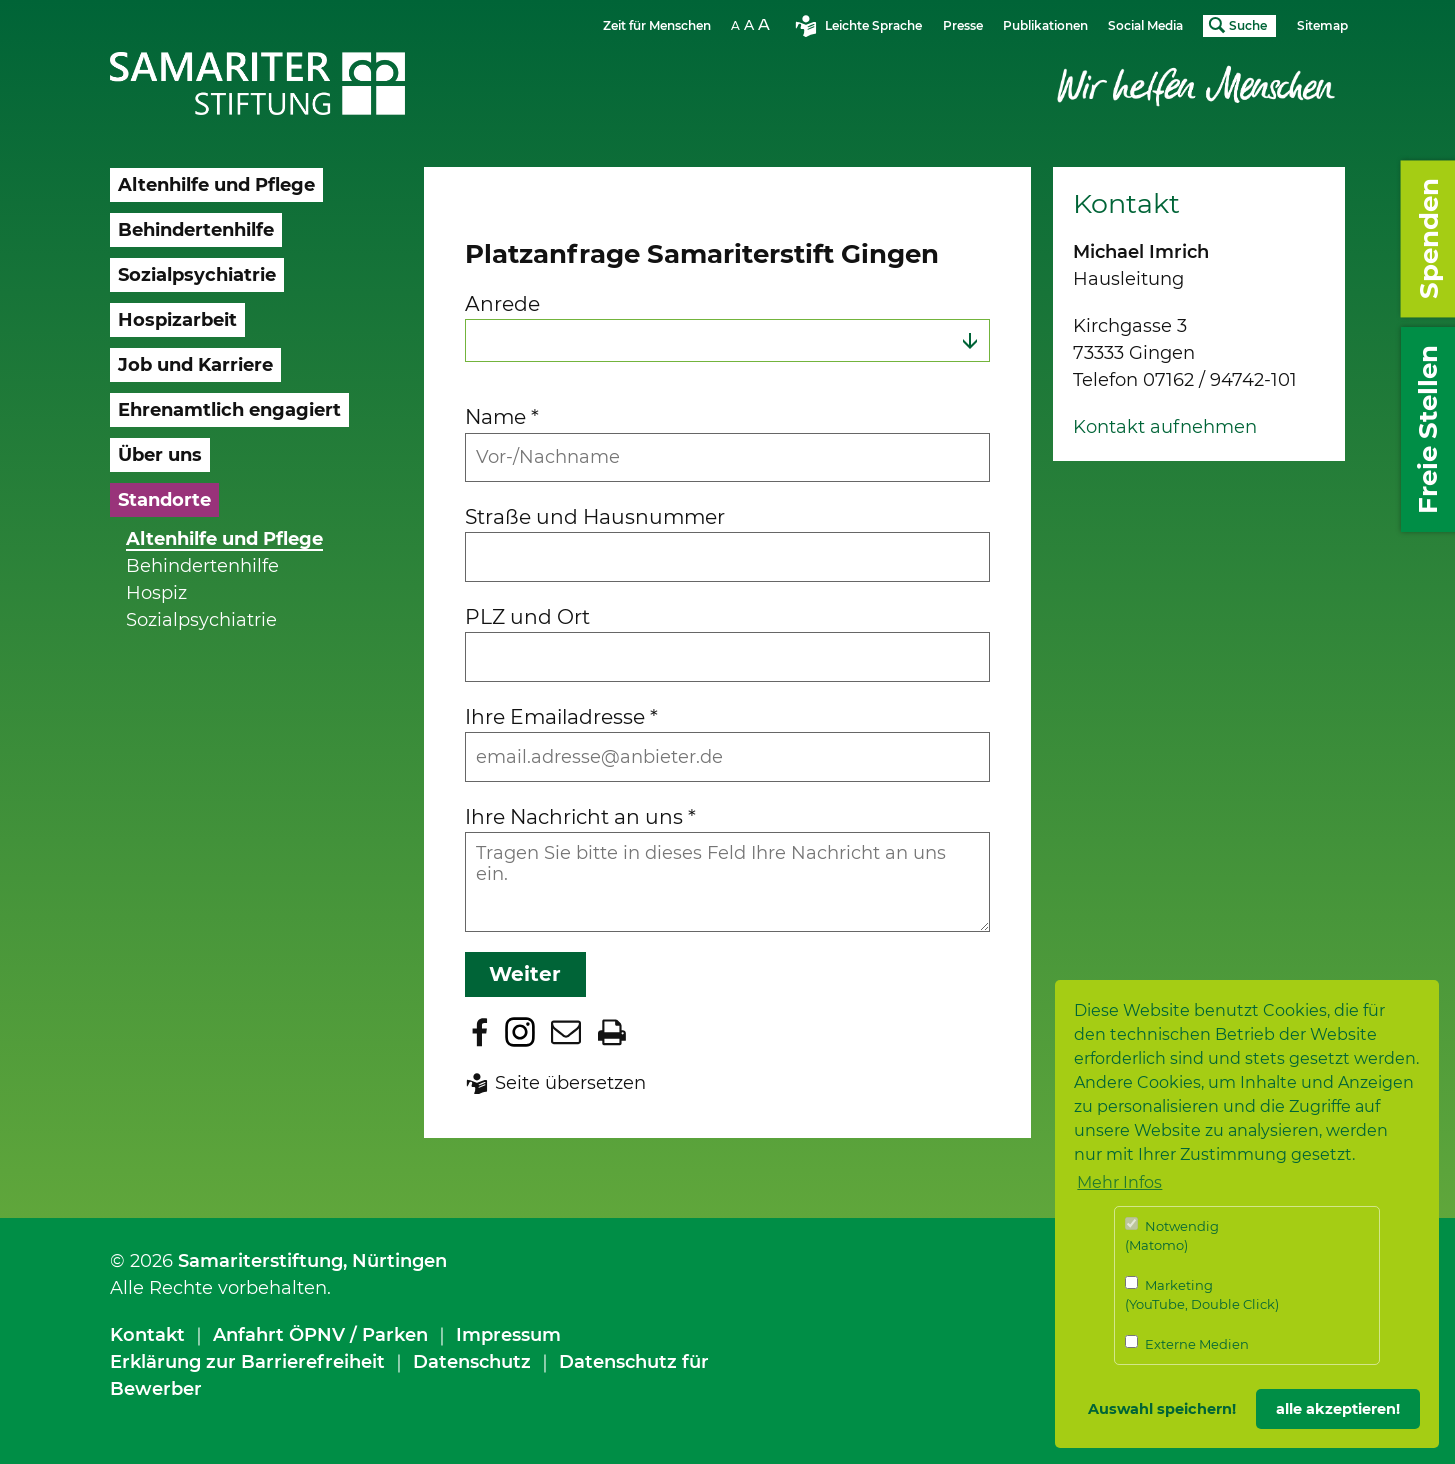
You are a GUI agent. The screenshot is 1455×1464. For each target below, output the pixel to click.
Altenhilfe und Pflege (224, 539)
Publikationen (1045, 25)
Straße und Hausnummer (595, 516)
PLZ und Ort (527, 616)
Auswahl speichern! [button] (1162, 1409)
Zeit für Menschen (657, 25)
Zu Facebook (480, 1032)
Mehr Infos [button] (1119, 1182)
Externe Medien (1187, 1343)
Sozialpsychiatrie (201, 620)
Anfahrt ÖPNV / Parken (320, 1335)
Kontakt (147, 1335)
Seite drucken (612, 1032)
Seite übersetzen (570, 1083)
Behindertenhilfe (202, 566)
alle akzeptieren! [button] (1338, 1409)
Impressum (508, 1335)
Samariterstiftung (260, 1261)
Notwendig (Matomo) (1172, 1235)
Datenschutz (472, 1362)
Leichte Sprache (873, 25)
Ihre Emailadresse (561, 716)
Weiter (525, 974)
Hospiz (156, 593)
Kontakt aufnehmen (1165, 427)
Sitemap (1322, 25)
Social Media (1145, 25)
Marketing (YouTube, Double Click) (1202, 1294)
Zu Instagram (520, 1032)
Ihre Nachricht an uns (580, 816)
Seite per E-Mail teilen (566, 1032)
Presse (963, 25)
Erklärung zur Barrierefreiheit (247, 1362)
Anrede (502, 303)
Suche (1248, 25)
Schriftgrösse (753, 24)
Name (502, 416)
